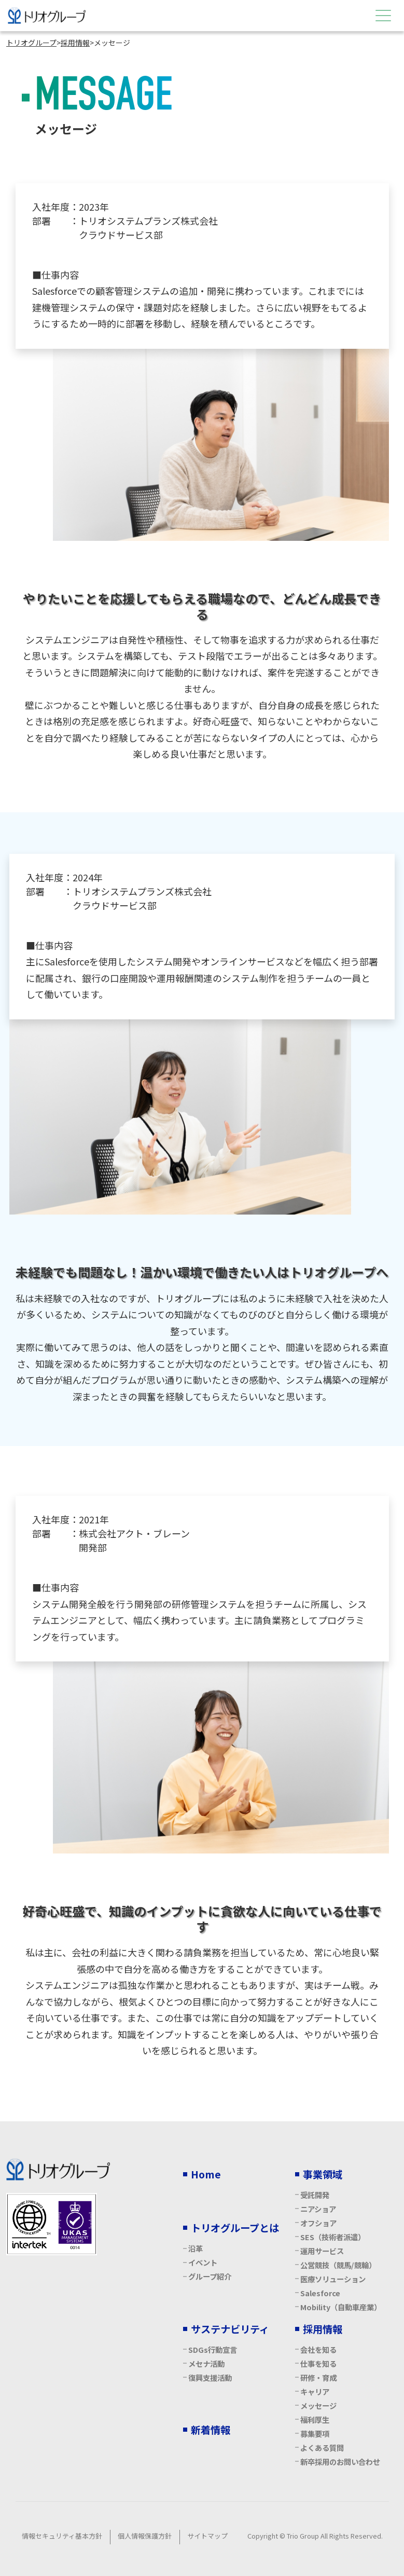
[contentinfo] (202, 2348)
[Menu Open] (383, 15)
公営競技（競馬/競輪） (338, 2264)
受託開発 (314, 2194)
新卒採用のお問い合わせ (340, 2461)
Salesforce (320, 2292)
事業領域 (322, 2174)
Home (206, 2174)
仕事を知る (318, 2363)
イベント (202, 2262)
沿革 (195, 2248)
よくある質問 (322, 2447)
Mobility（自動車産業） (340, 2306)
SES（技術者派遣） (332, 2236)
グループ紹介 (209, 2276)
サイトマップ (207, 2536)
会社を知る (318, 2349)
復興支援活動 (210, 2377)
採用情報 (322, 2329)
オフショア (318, 2222)
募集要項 (314, 2433)
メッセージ (318, 2405)
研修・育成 (318, 2377)
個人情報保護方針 (145, 2536)
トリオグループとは (235, 2227)
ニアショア (318, 2208)
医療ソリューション (333, 2278)
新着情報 (210, 2429)
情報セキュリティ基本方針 (62, 2536)
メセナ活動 (206, 2363)
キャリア (314, 2391)
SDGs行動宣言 (212, 2349)
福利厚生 (314, 2419)
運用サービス (322, 2250)
